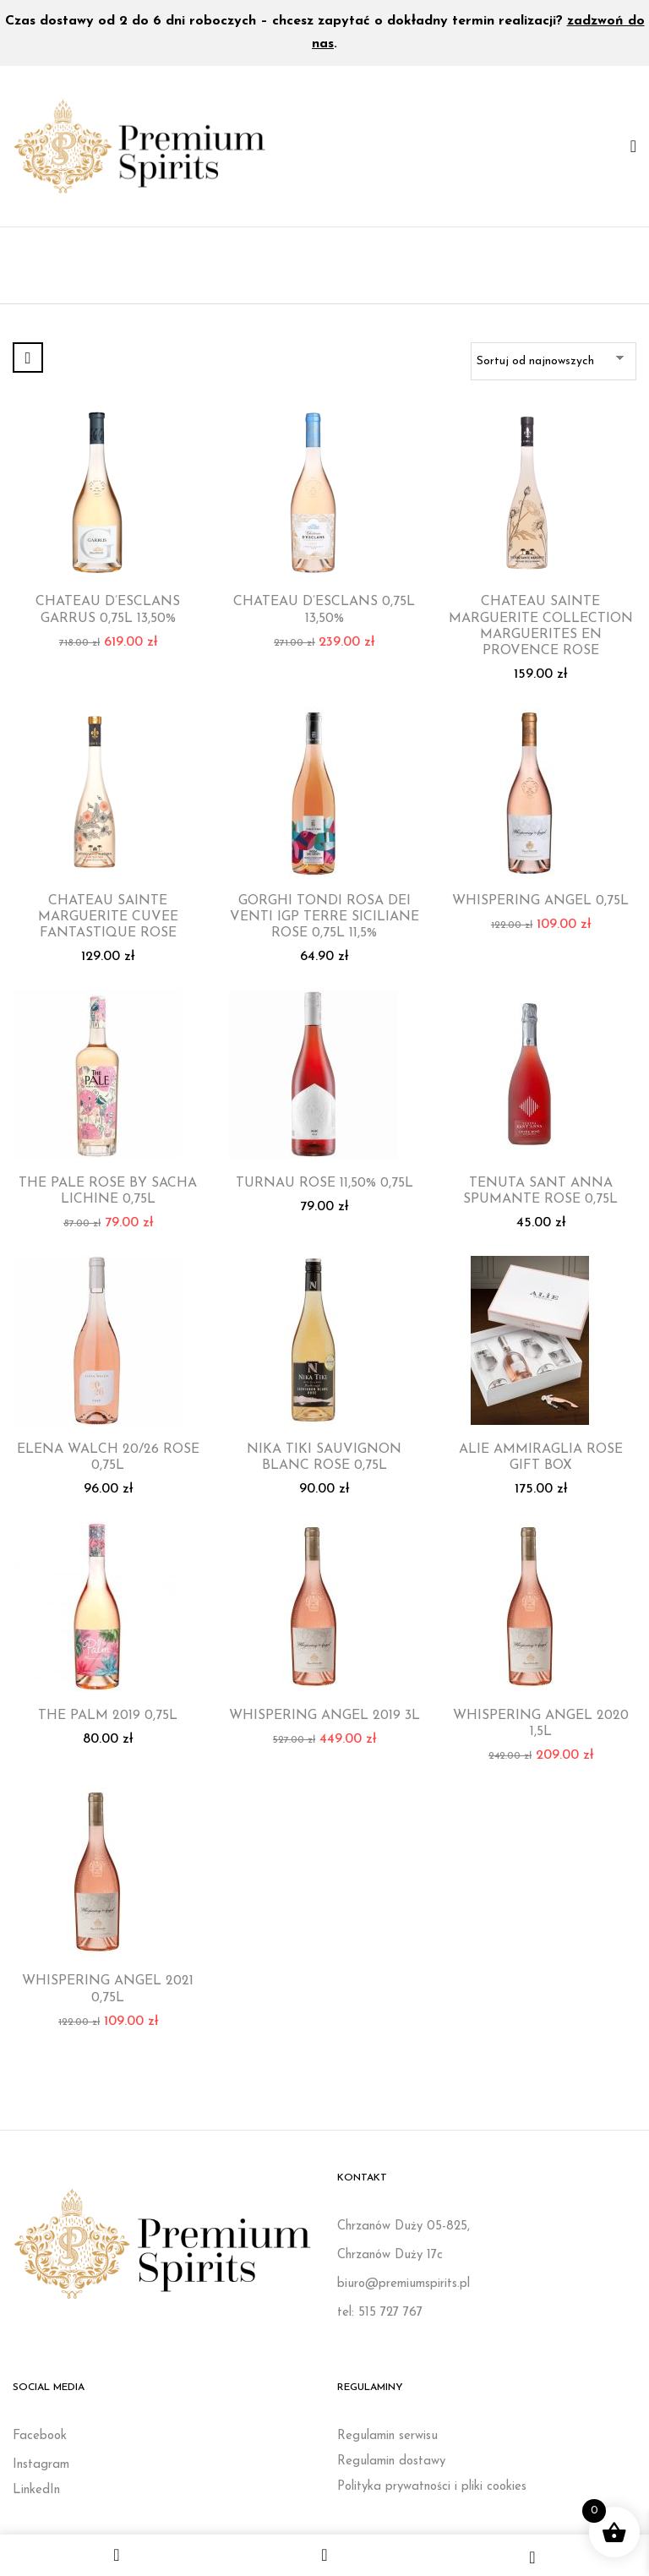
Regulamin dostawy (391, 2461)
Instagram (41, 2465)
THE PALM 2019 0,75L (107, 1715)
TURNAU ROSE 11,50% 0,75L (324, 1183)
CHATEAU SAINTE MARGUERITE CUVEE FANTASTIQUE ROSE (108, 917)
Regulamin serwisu (387, 2436)
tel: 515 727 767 (380, 2312)
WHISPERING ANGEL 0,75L (540, 901)
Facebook (40, 2436)
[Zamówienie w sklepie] (553, 361)
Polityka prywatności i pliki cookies (431, 2486)
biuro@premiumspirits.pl (403, 2284)
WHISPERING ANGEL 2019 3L (324, 1715)
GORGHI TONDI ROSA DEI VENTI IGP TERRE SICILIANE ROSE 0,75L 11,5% (324, 917)
